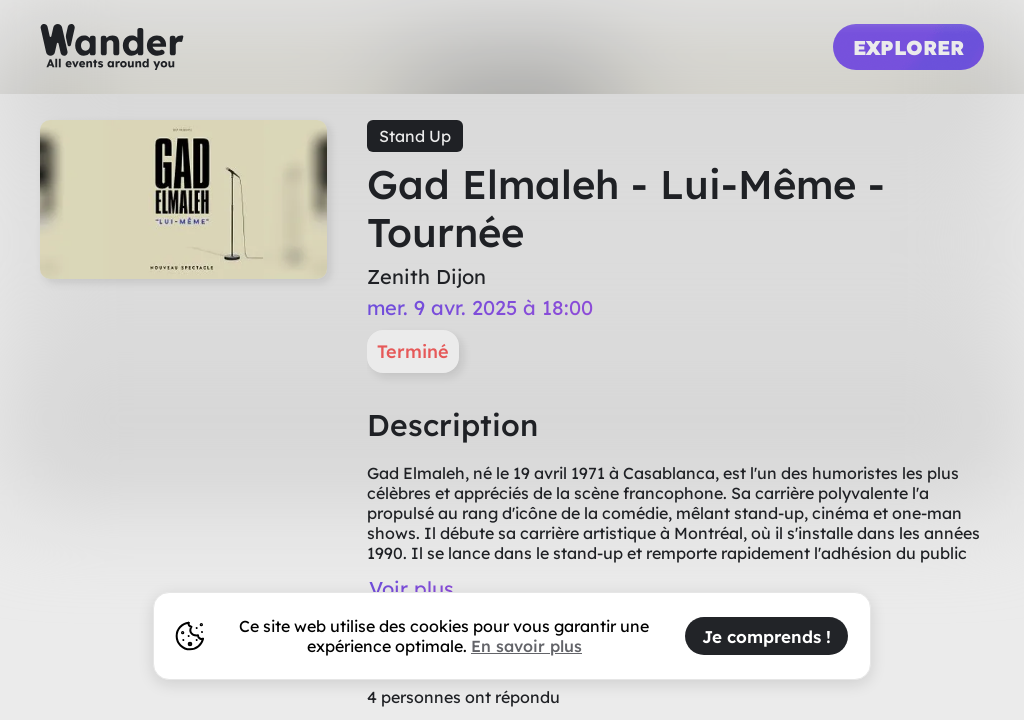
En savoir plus (526, 646)
